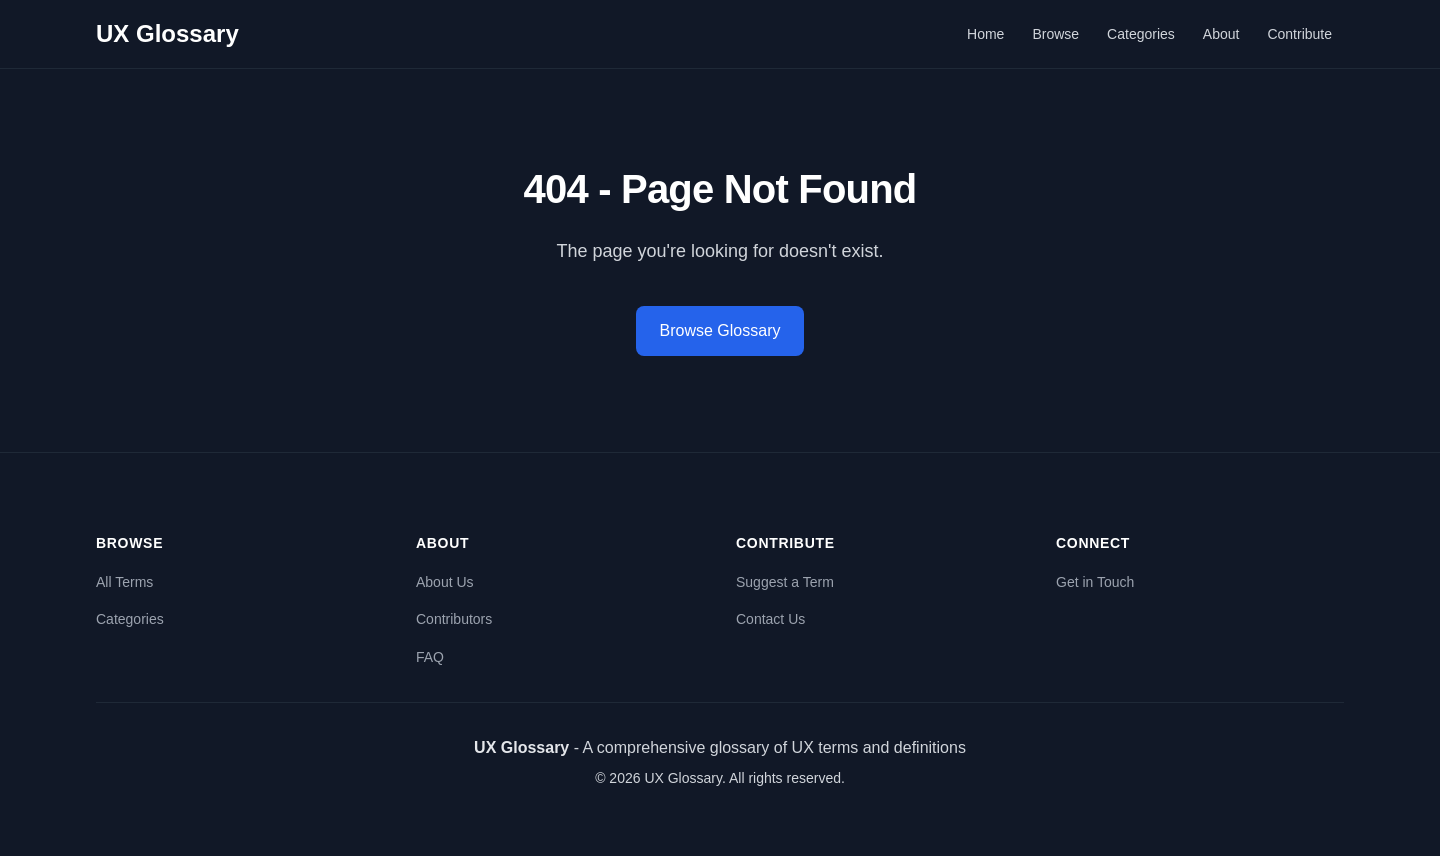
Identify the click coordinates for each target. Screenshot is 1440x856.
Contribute (1299, 34)
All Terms (124, 582)
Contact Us (770, 619)
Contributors (454, 619)
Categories (1141, 34)
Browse (1055, 34)
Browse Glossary (720, 330)
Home (985, 34)
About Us (445, 582)
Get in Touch (1095, 582)
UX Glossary (167, 33)
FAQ (430, 657)
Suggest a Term (785, 582)
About (1221, 34)
